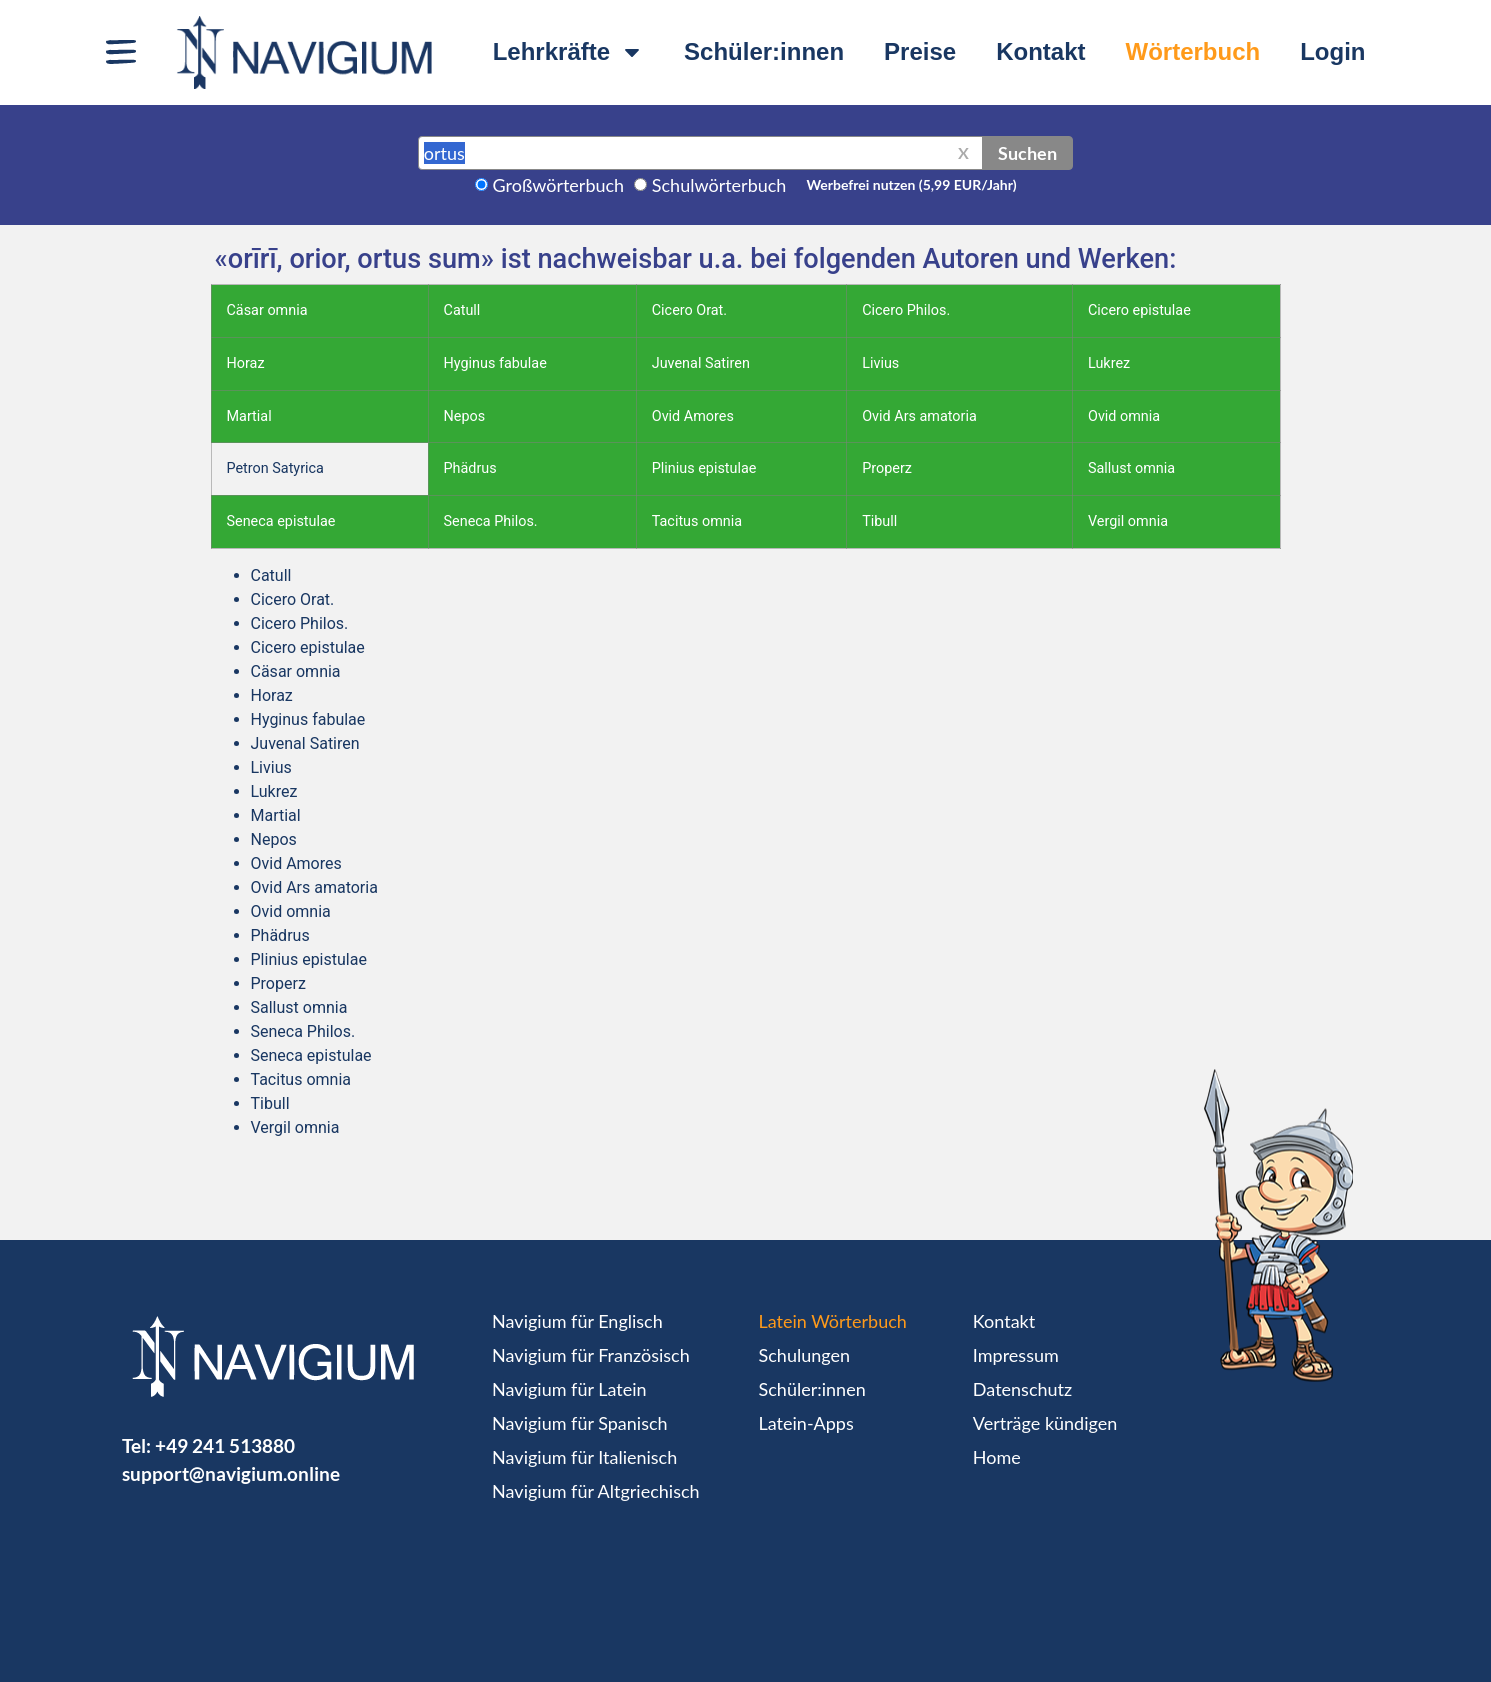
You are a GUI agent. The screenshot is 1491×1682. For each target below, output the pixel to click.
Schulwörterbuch (719, 185)
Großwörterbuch (559, 185)
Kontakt (1040, 51)
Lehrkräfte (568, 52)
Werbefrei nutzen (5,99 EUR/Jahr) (911, 184)
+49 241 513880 (225, 1445)
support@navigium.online (231, 1473)
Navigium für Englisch (577, 1321)
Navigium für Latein (569, 1389)
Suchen (1027, 153)
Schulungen (804, 1355)
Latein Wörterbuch (833, 1321)
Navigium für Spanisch (580, 1423)
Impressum (1016, 1355)
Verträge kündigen (1045, 1423)
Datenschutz (1022, 1389)
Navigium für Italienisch (584, 1457)
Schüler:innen (764, 51)
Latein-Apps (806, 1423)
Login (1332, 51)
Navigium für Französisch (591, 1355)
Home (997, 1457)
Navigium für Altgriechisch (595, 1491)
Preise (920, 51)
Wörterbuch (1193, 51)
